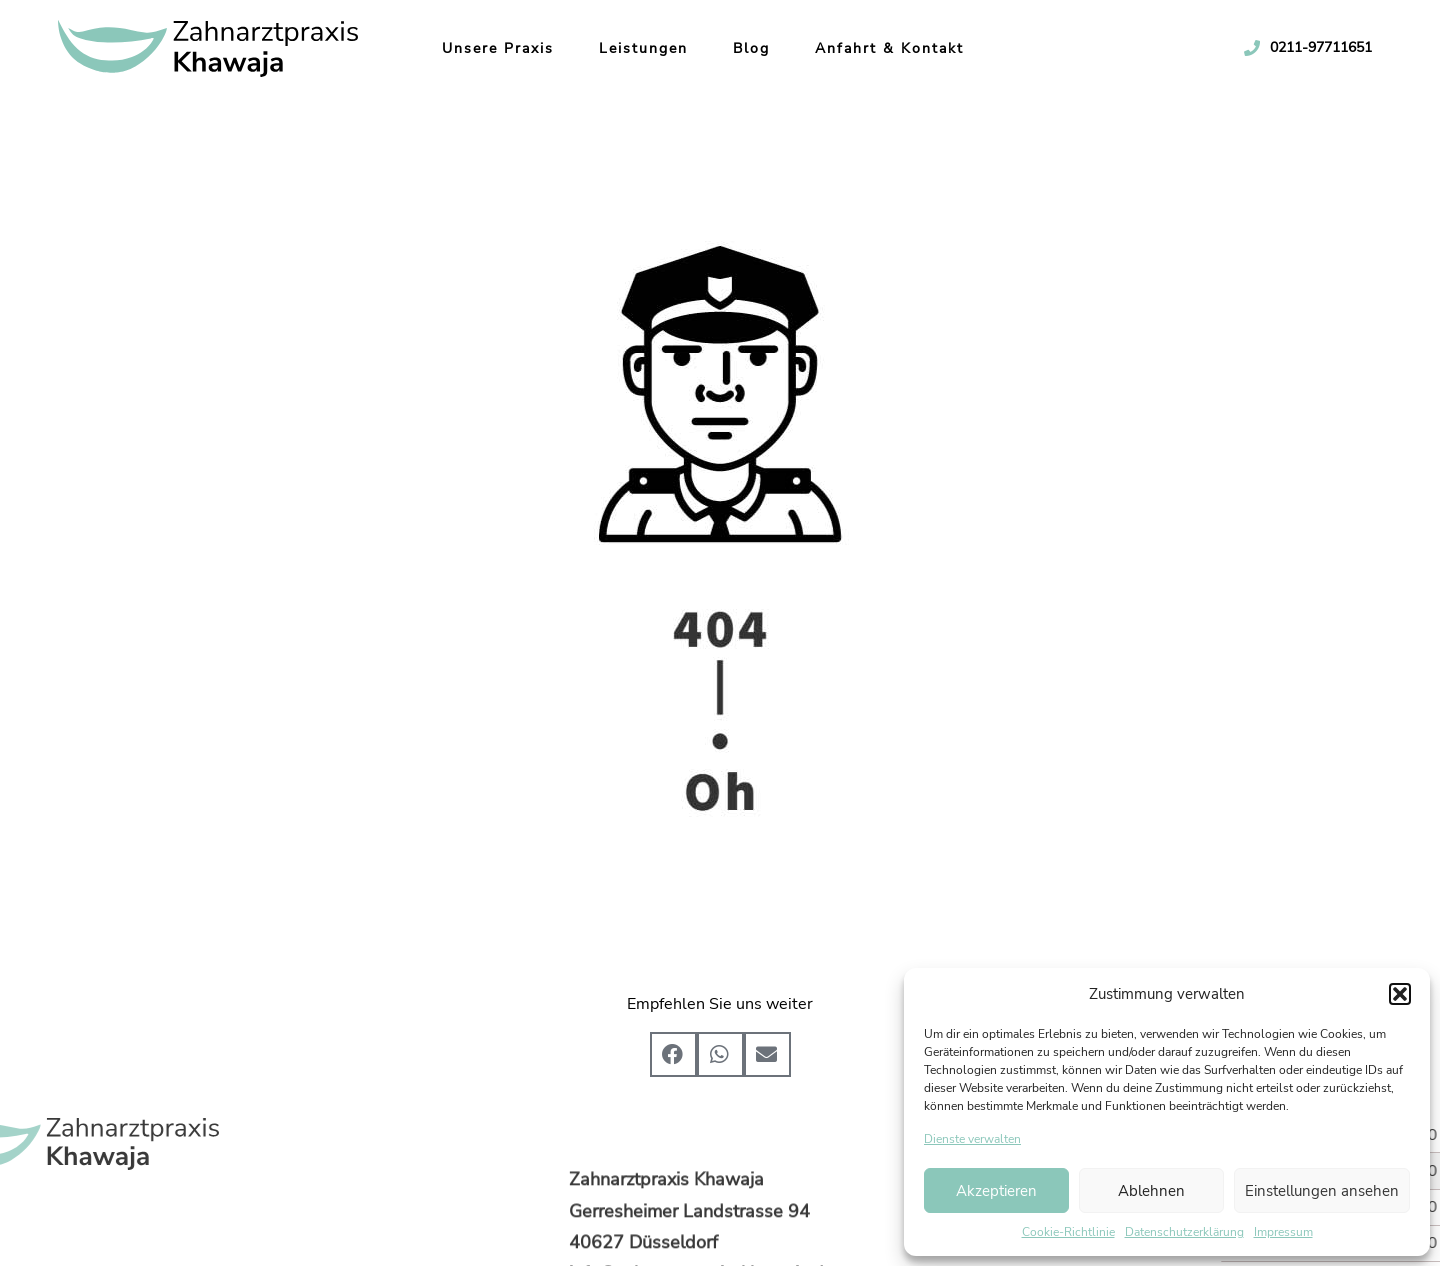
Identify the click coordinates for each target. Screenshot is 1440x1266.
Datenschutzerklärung (1184, 1232)
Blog (733, 48)
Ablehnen (1151, 1191)
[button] (1400, 994)
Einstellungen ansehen (1322, 1191)
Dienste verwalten (972, 1139)
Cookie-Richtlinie (1068, 1232)
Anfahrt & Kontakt (871, 48)
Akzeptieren (996, 1191)
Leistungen (625, 48)
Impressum (1283, 1232)
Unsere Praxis (480, 48)
